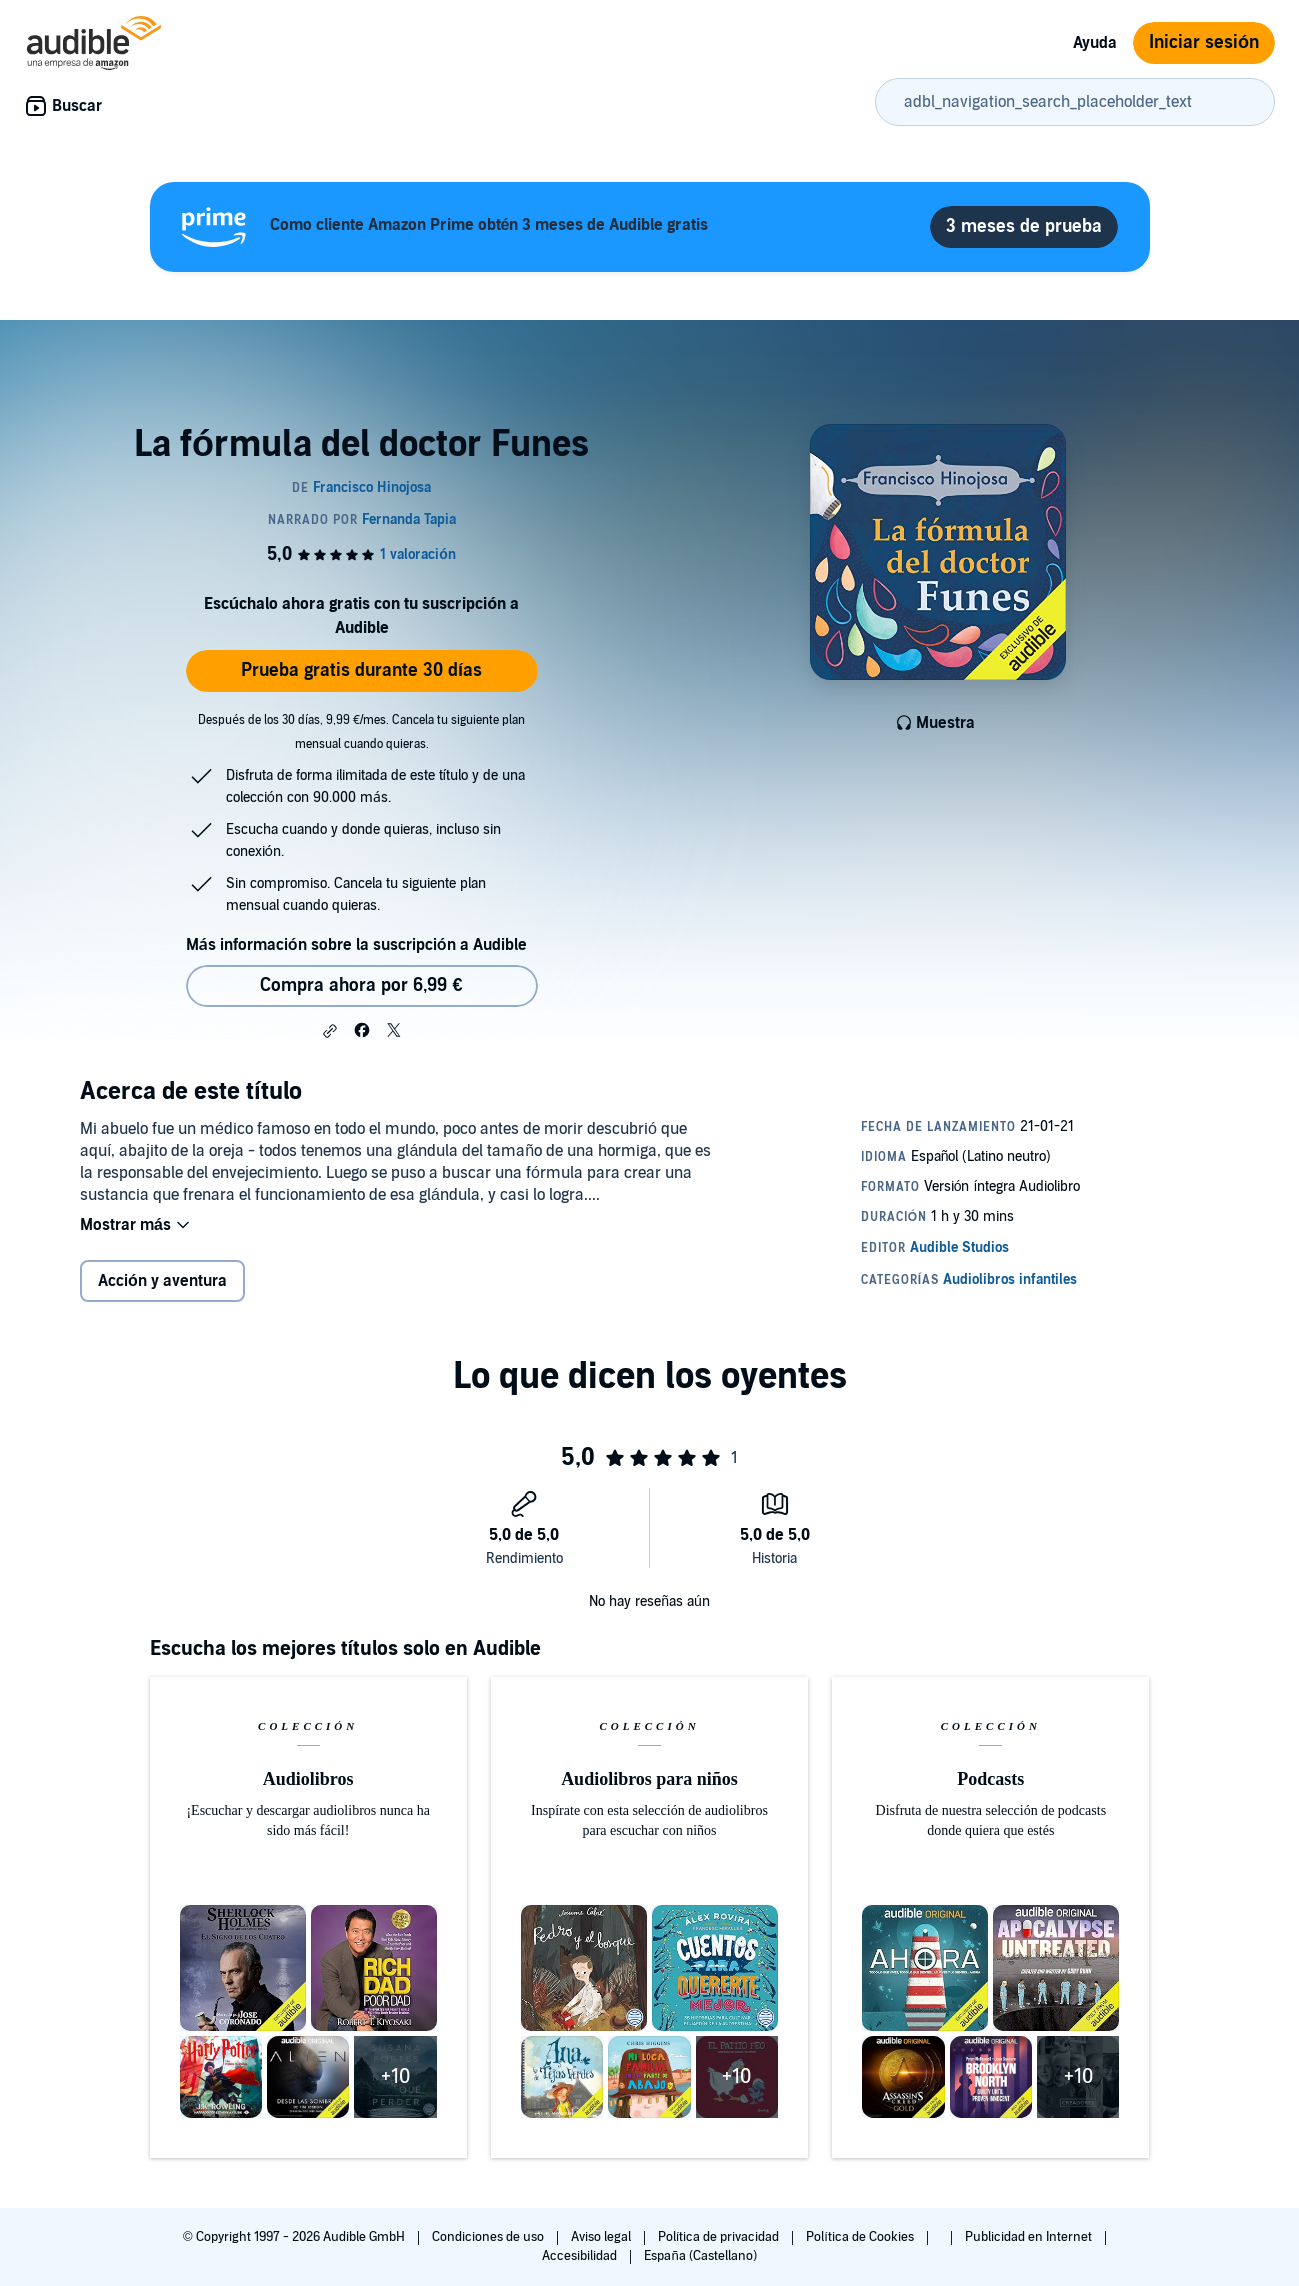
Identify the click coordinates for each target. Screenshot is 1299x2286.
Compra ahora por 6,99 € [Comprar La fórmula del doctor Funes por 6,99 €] (361, 985)
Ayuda (1095, 43)
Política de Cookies (861, 2237)
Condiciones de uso (489, 2237)
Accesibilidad (581, 2256)
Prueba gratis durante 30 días (361, 670)
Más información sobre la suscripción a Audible (356, 945)
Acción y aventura (162, 1281)
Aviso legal (602, 2237)
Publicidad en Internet (1030, 2237)
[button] (330, 1031)
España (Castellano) (700, 2256)
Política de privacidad (720, 2237)
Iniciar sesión (1204, 42)
